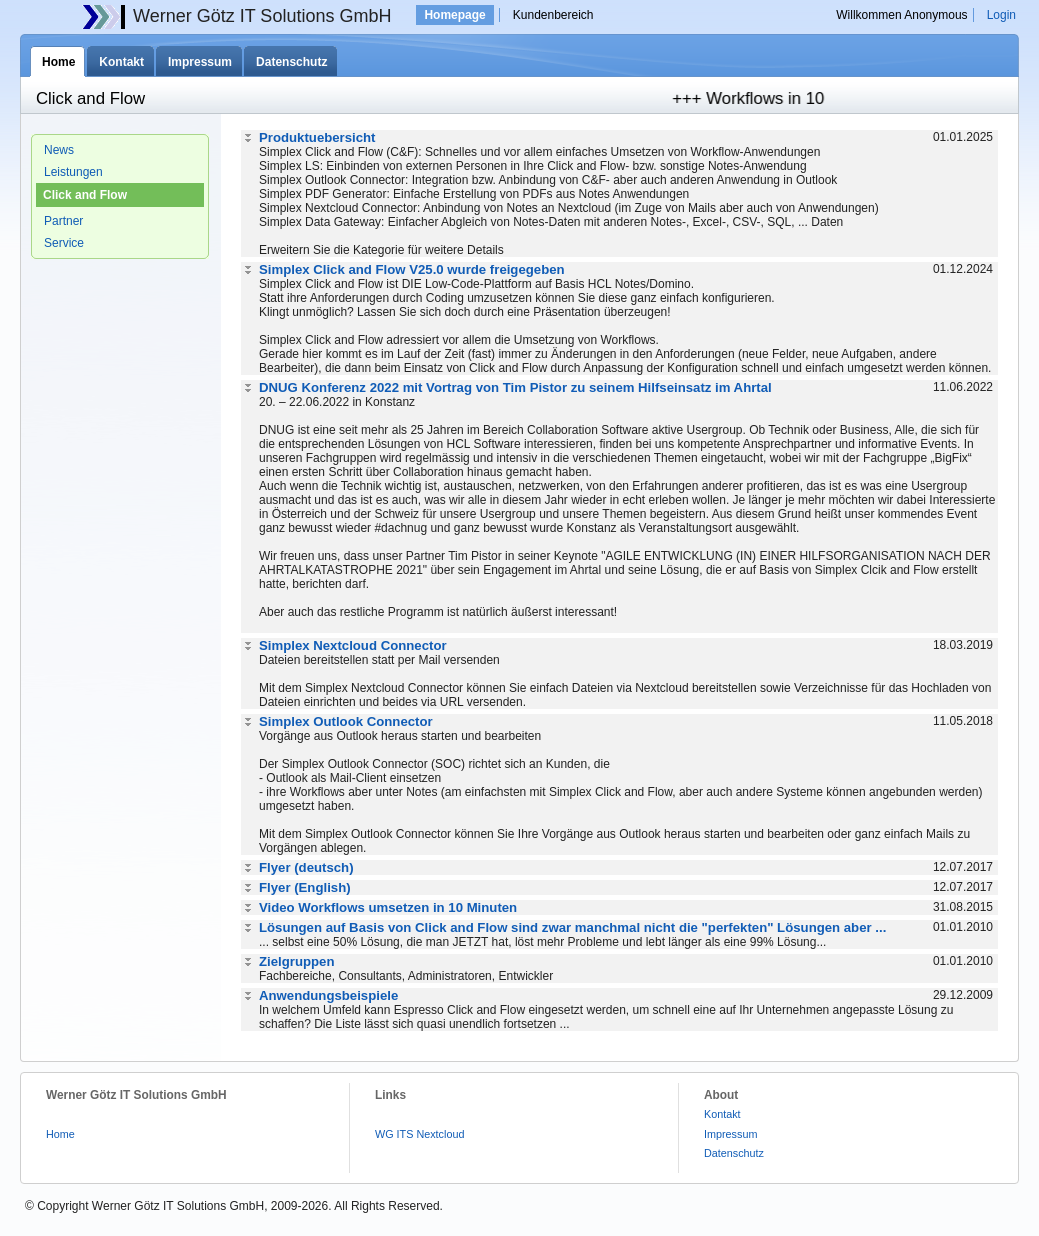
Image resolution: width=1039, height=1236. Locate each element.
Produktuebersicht (317, 137)
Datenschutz (291, 62)
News (59, 150)
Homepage (454, 15)
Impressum (200, 62)
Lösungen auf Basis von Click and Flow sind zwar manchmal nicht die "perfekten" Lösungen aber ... (572, 927)
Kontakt (121, 62)
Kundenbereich (553, 15)
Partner (63, 221)
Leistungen (73, 172)
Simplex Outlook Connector (346, 721)
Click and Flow (85, 195)
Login (1001, 15)
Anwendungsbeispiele (328, 995)
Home (58, 62)
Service (64, 243)
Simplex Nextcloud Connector (353, 645)
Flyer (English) (305, 887)
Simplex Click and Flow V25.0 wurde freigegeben (412, 269)
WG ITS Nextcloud (419, 1134)
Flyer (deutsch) (306, 867)
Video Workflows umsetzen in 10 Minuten (388, 907)
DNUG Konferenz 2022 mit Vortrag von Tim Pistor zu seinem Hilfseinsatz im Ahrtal (515, 387)
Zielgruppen (296, 961)
